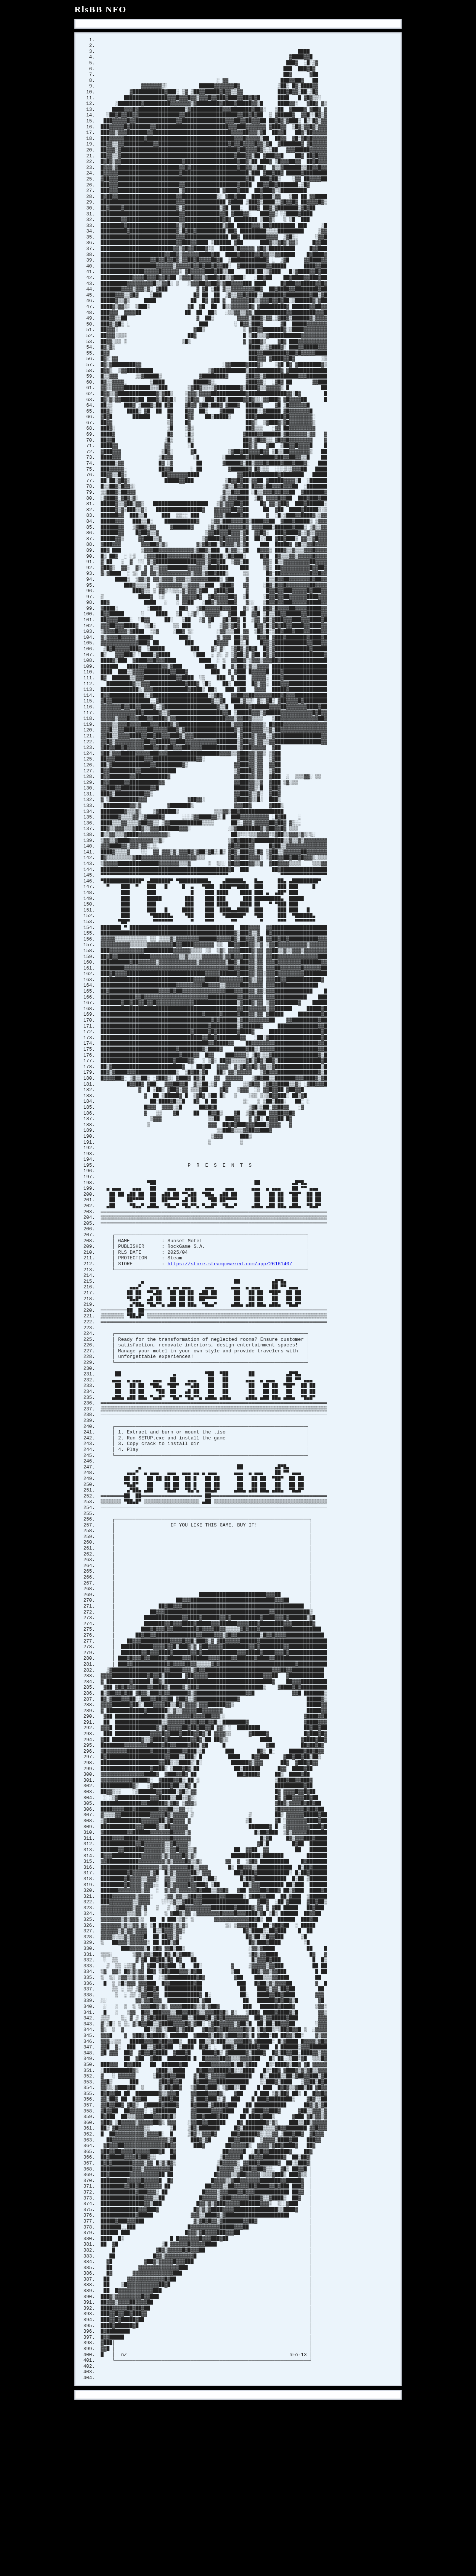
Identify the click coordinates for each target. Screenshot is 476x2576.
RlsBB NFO (100, 9)
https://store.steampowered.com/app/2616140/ (229, 1342)
